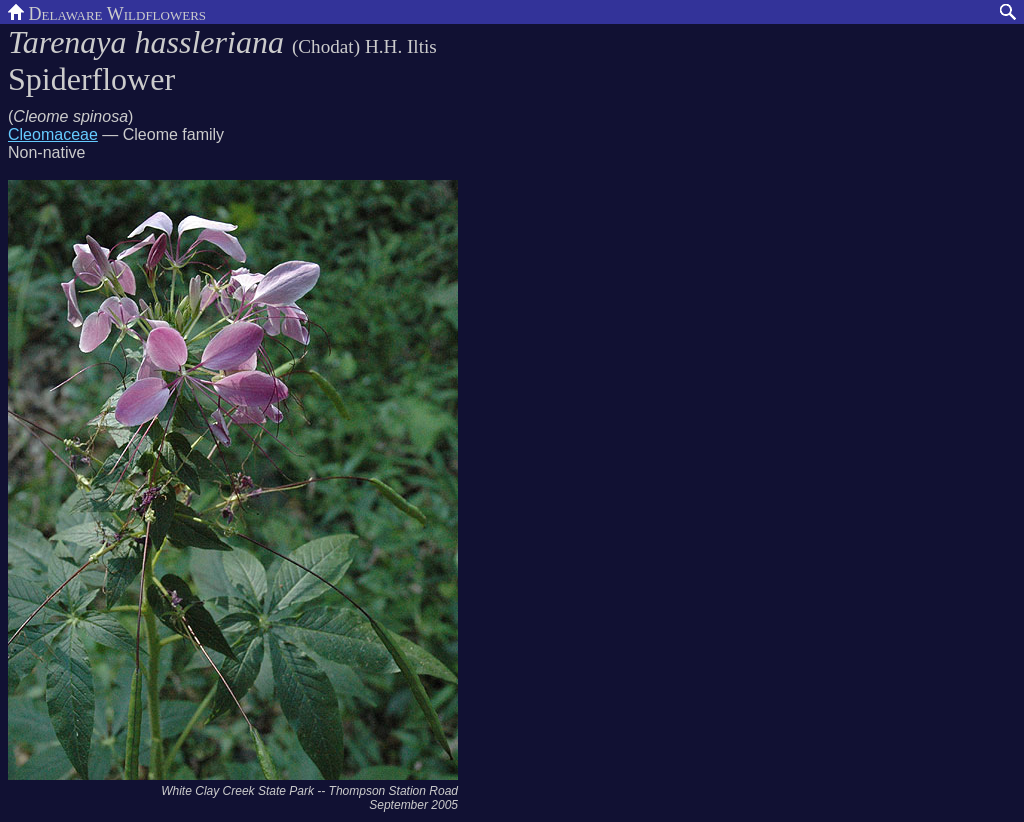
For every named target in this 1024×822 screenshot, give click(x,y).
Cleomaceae (53, 134)
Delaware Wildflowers (107, 12)
